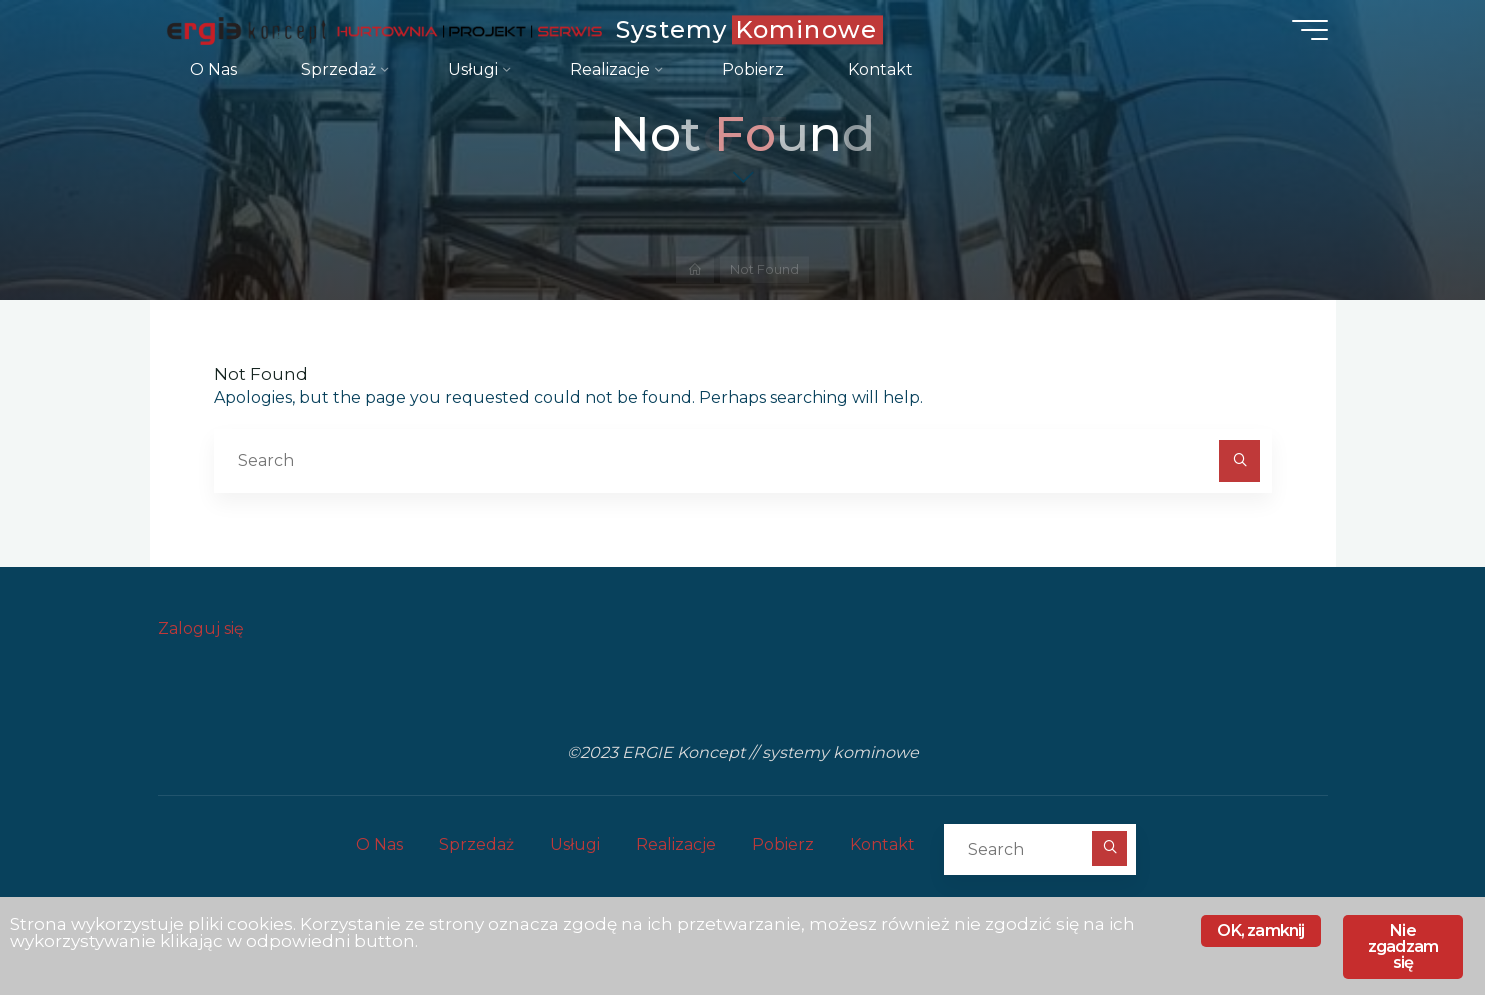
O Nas (379, 844)
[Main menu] (1310, 30)
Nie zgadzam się (1403, 946)
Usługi (575, 844)
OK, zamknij (1260, 930)
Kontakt (882, 844)
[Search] (1240, 461)
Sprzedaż (476, 844)
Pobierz (783, 844)
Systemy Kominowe (746, 29)
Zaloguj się (201, 628)
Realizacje (676, 844)
